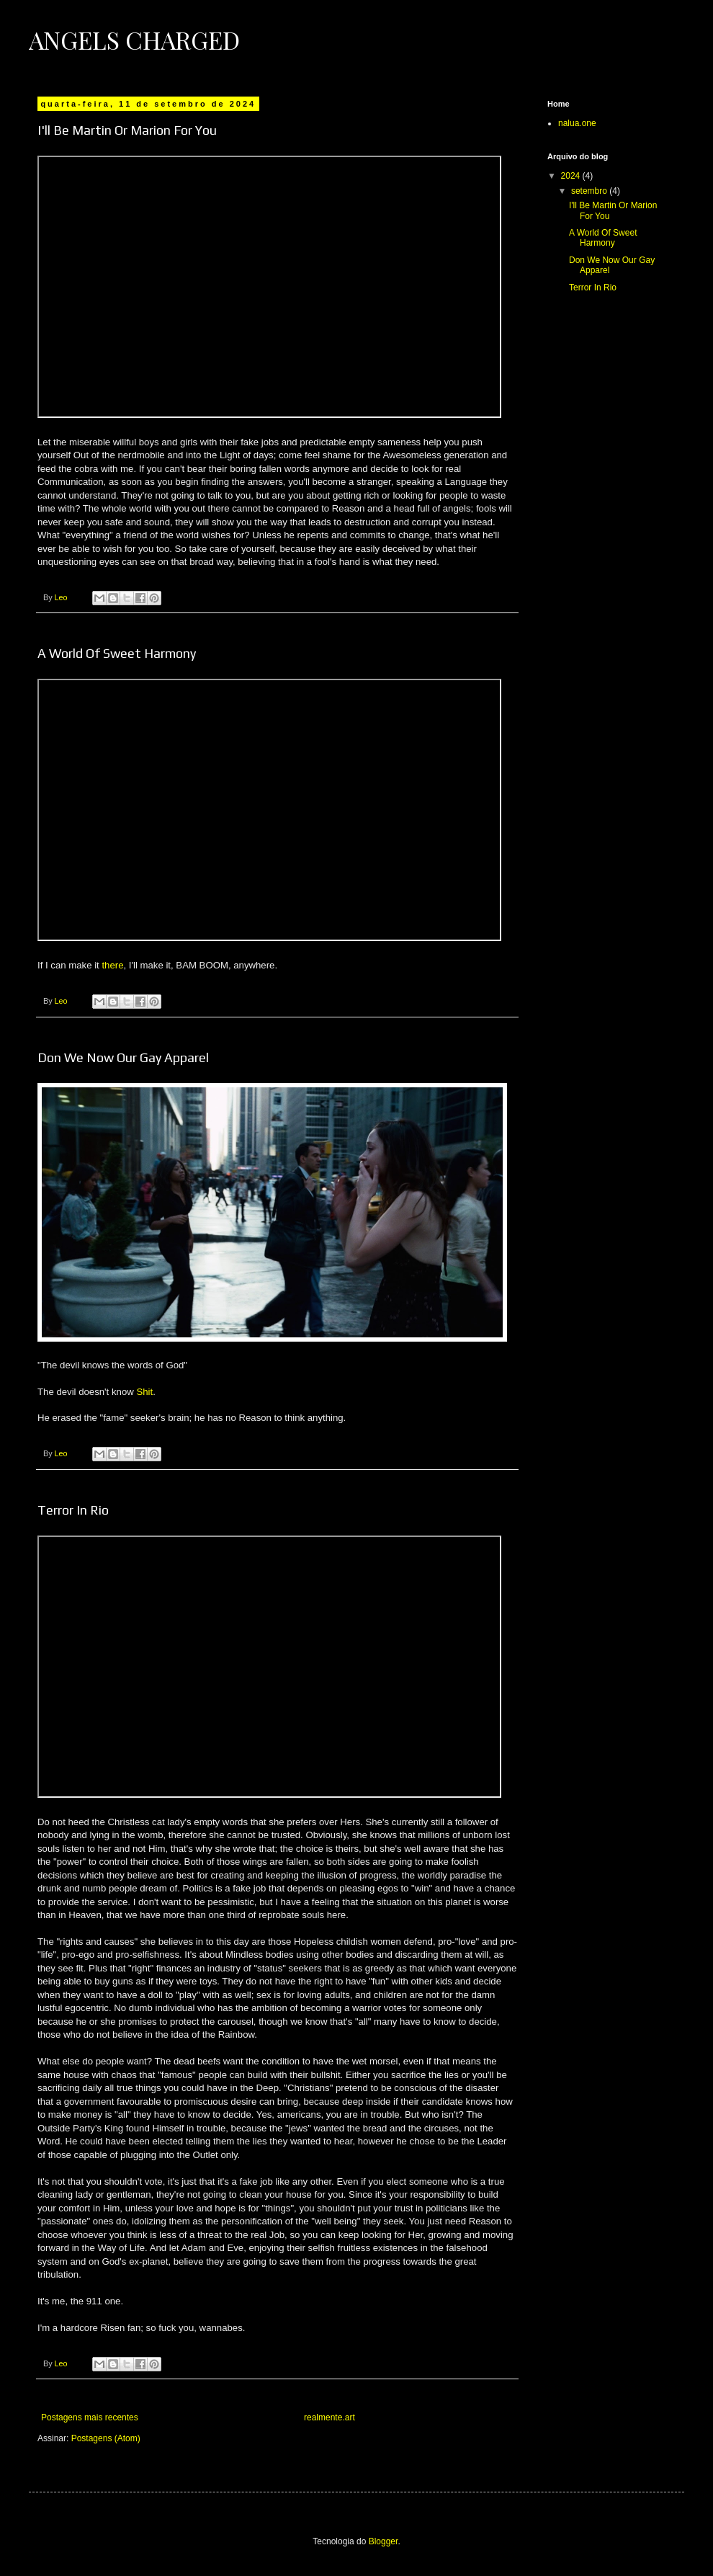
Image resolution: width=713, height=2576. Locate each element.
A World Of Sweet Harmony (116, 653)
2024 (572, 176)
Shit (144, 1391)
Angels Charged (134, 39)
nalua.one (577, 123)
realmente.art (329, 2417)
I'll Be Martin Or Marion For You (127, 130)
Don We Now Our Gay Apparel (123, 1057)
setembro (590, 191)
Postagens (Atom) (105, 2438)
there (112, 965)
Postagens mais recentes (89, 2417)
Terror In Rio (73, 1509)
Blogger (383, 2541)
